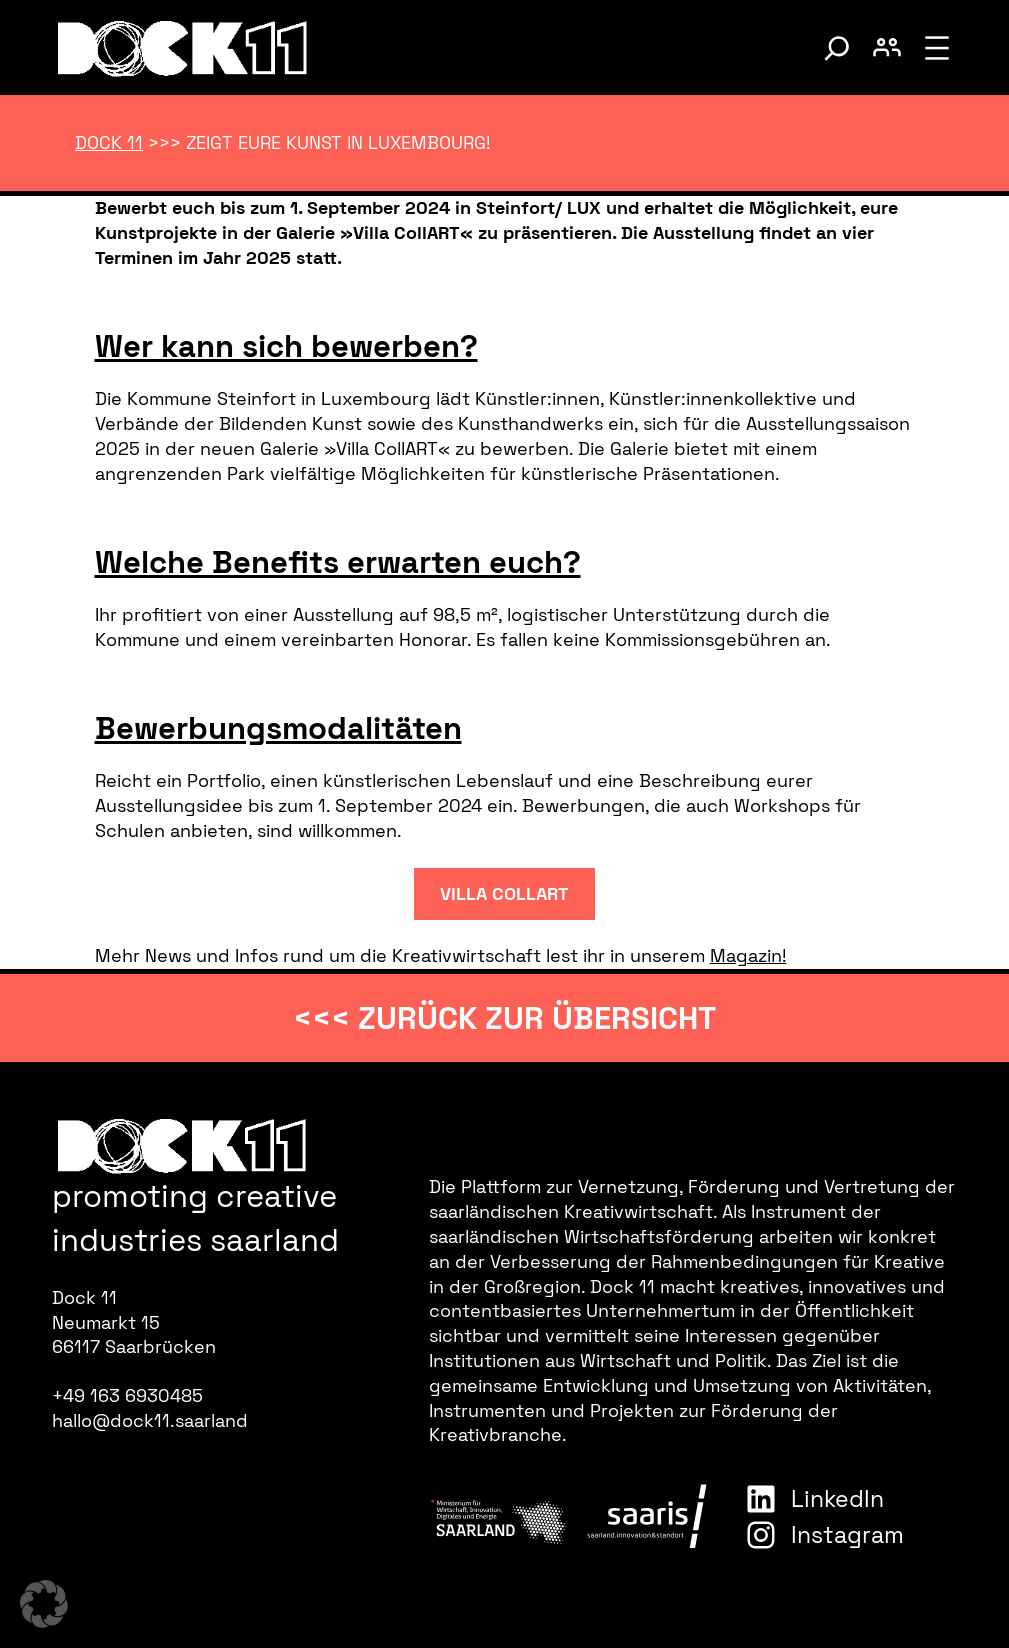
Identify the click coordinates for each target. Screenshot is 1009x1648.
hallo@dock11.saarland (150, 1421)
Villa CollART (504, 894)
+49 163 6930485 (127, 1396)
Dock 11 (109, 143)
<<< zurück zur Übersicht (504, 1018)
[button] (44, 1604)
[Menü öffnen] (937, 48)
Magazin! (748, 956)
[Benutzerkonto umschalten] (887, 48)
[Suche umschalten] (837, 48)
